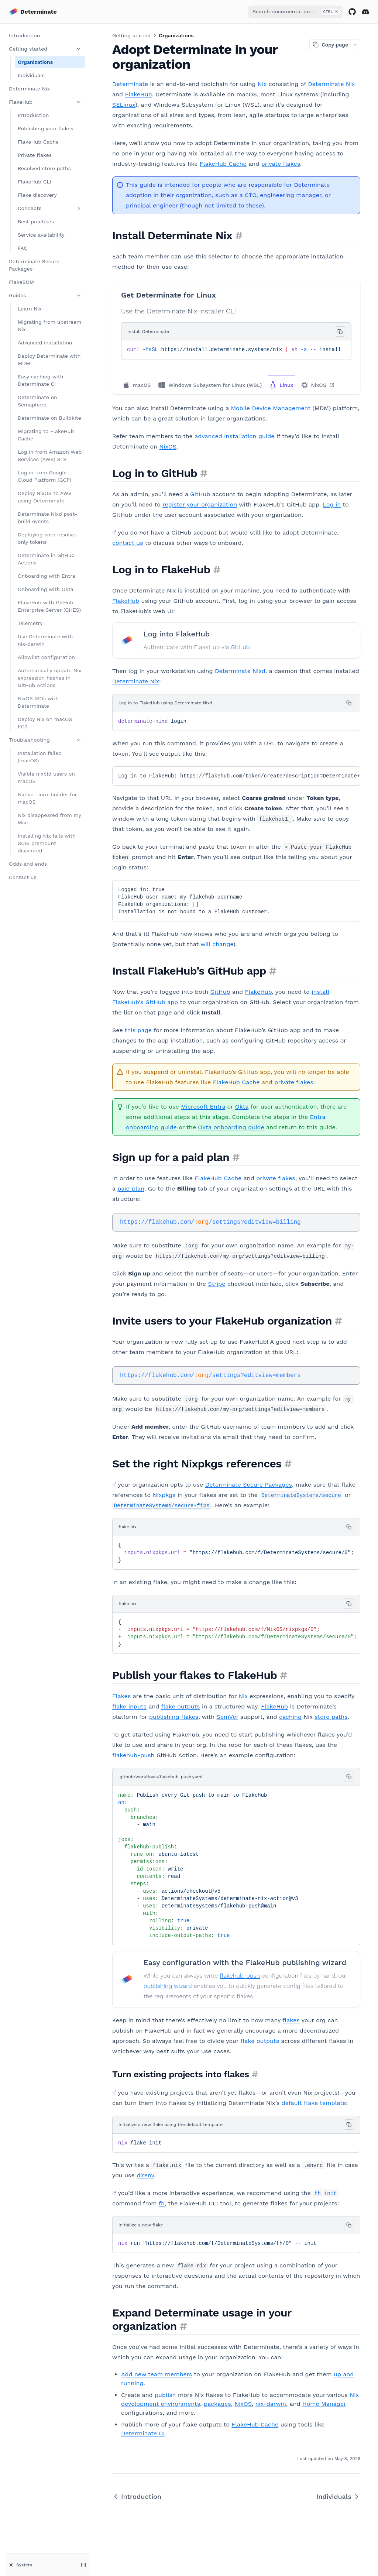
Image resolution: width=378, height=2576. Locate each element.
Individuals (31, 75)
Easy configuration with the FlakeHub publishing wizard (245, 1962)
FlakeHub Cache (38, 142)
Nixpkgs (164, 1494)
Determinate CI (143, 2433)
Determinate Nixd (240, 670)
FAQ (23, 248)
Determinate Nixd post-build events (48, 517)
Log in (332, 504)
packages (217, 2403)
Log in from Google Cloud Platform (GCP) (44, 476)
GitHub (200, 494)
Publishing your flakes (45, 128)
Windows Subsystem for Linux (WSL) (210, 385)
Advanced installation (45, 343)
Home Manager (324, 2403)
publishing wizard (168, 1985)
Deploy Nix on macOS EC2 (45, 722)
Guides (45, 295)
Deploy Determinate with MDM (49, 359)
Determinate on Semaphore (37, 401)
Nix (262, 83)
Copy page (330, 45)
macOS (137, 385)
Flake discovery (37, 195)
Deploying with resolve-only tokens (48, 538)
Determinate (130, 83)
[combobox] (295, 12)
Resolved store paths (44, 168)
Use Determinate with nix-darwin (45, 640)
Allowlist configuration (46, 657)
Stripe (216, 1283)
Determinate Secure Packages (34, 265)
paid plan (130, 1188)
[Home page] (33, 11)
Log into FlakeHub (177, 633)
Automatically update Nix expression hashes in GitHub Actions (49, 677)
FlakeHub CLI (34, 182)
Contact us (23, 877)
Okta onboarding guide (231, 1127)
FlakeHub (45, 102)
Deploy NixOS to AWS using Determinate (45, 497)
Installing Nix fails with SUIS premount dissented (47, 843)
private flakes (280, 163)
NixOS (317, 385)
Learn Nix (30, 309)
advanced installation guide (234, 436)
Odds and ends (28, 864)
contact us (127, 542)
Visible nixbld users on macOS (46, 777)
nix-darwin (270, 2403)
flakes (291, 2020)
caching (290, 1716)
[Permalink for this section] (239, 235)
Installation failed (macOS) (40, 756)
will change (216, 944)
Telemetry (30, 623)
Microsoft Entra (203, 1106)
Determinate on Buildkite (49, 418)
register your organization (199, 504)
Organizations (35, 62)
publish (165, 2394)
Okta (241, 1106)
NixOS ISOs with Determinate (38, 702)
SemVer (227, 1716)
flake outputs (180, 1706)
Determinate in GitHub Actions (46, 559)
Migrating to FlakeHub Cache (46, 435)
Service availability (41, 235)
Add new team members (156, 2374)
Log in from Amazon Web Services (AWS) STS (50, 455)
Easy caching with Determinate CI (40, 380)
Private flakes (35, 155)
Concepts (50, 208)
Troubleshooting (45, 739)
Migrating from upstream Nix (49, 325)
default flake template (314, 2102)
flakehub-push (133, 1755)
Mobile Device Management (270, 408)
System (20, 2565)
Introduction (24, 35)
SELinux (123, 104)
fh (162, 2203)
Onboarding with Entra (46, 576)
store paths (331, 1716)
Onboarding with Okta (45, 589)
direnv (145, 2175)
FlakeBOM (21, 282)
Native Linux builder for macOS (47, 798)
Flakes (121, 1696)
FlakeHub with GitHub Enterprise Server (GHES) (49, 606)
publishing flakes (174, 1716)
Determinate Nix (29, 89)
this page (138, 1030)
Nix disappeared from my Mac (49, 818)
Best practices (36, 221)
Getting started (45, 48)
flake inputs (129, 1706)
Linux (281, 385)
